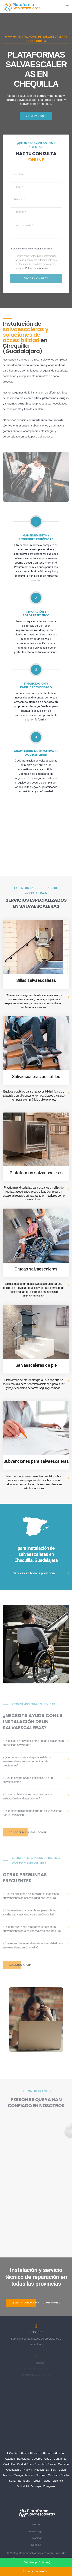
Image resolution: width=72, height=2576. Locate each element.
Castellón (9, 2464)
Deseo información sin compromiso (33, 2303)
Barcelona (23, 2458)
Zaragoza (49, 2486)
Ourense (53, 2475)
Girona (51, 2464)
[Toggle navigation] (67, 6)
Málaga (18, 2475)
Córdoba (40, 2464)
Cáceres (37, 2458)
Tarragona (24, 2480)
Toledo (46, 2480)
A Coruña (12, 2453)
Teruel (36, 2480)
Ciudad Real (24, 2464)
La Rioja (51, 2469)
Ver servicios (36, 116)
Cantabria (60, 2458)
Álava (23, 2453)
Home (36, 2524)
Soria (12, 2480)
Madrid (7, 2475)
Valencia (58, 2480)
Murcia (29, 2475)
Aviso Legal (36, 2531)
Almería (59, 2453)
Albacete (35, 2453)
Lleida (62, 2469)
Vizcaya (36, 2486)
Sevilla (65, 2475)
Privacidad (36, 2538)
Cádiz (47, 2458)
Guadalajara (13, 2469)
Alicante (47, 2453)
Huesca (39, 2469)
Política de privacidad (36, 268)
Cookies (36, 2544)
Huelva (28, 2469)
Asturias (10, 2458)
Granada (63, 2464)
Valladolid (23, 2486)
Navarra (41, 2475)
